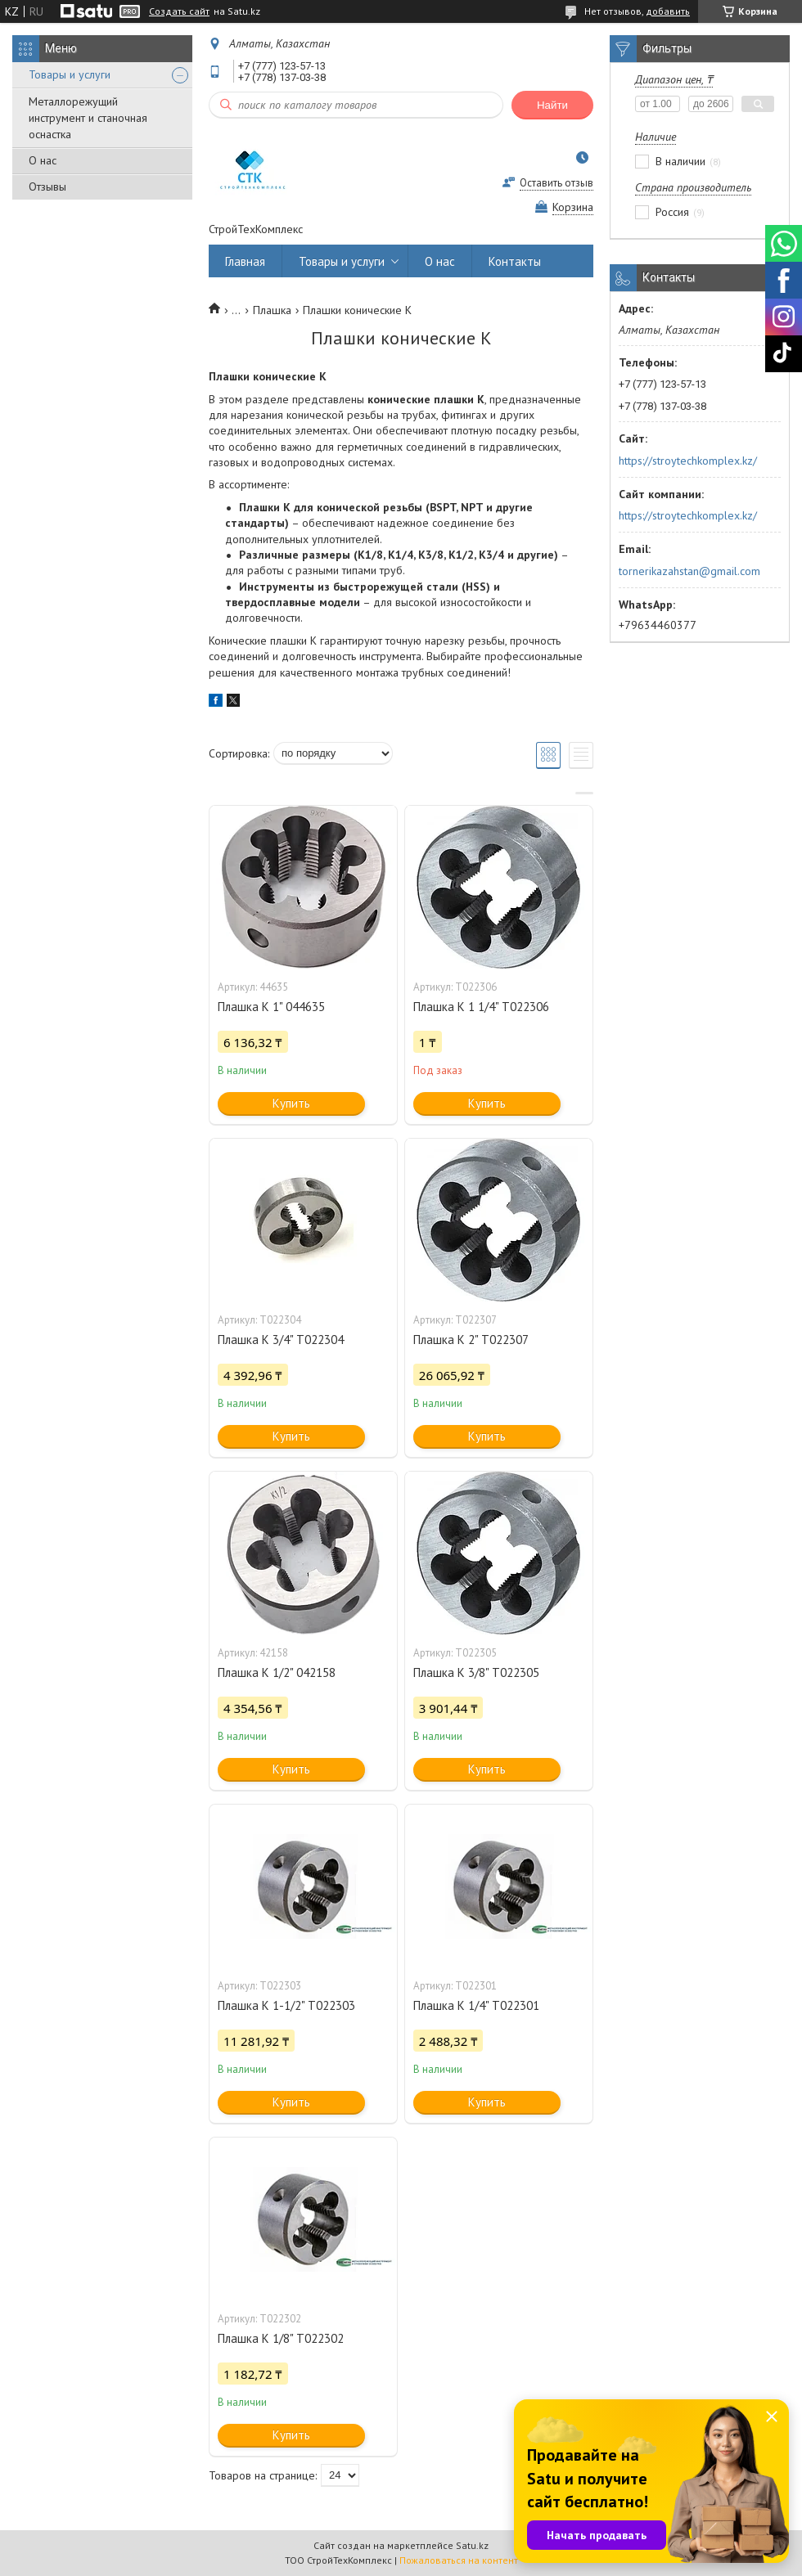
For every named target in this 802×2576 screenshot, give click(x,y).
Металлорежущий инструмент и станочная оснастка (88, 118)
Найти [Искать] (552, 105)
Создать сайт (179, 11)
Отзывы (47, 186)
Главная (245, 261)
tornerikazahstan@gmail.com (689, 571)
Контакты (515, 261)
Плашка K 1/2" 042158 (277, 1672)
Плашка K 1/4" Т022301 (476, 2005)
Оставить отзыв (556, 183)
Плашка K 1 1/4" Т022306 (481, 1006)
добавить (668, 11)
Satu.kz (472, 2545)
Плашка (272, 310)
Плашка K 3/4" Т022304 (281, 1339)
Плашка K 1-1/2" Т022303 (286, 2005)
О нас (42, 160)
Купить (291, 1103)
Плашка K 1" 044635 (271, 1006)
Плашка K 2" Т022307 (471, 1339)
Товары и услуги (69, 74)
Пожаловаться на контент (458, 2560)
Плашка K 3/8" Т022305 (476, 1672)
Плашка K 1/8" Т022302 (281, 2338)
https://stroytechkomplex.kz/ (688, 460)
